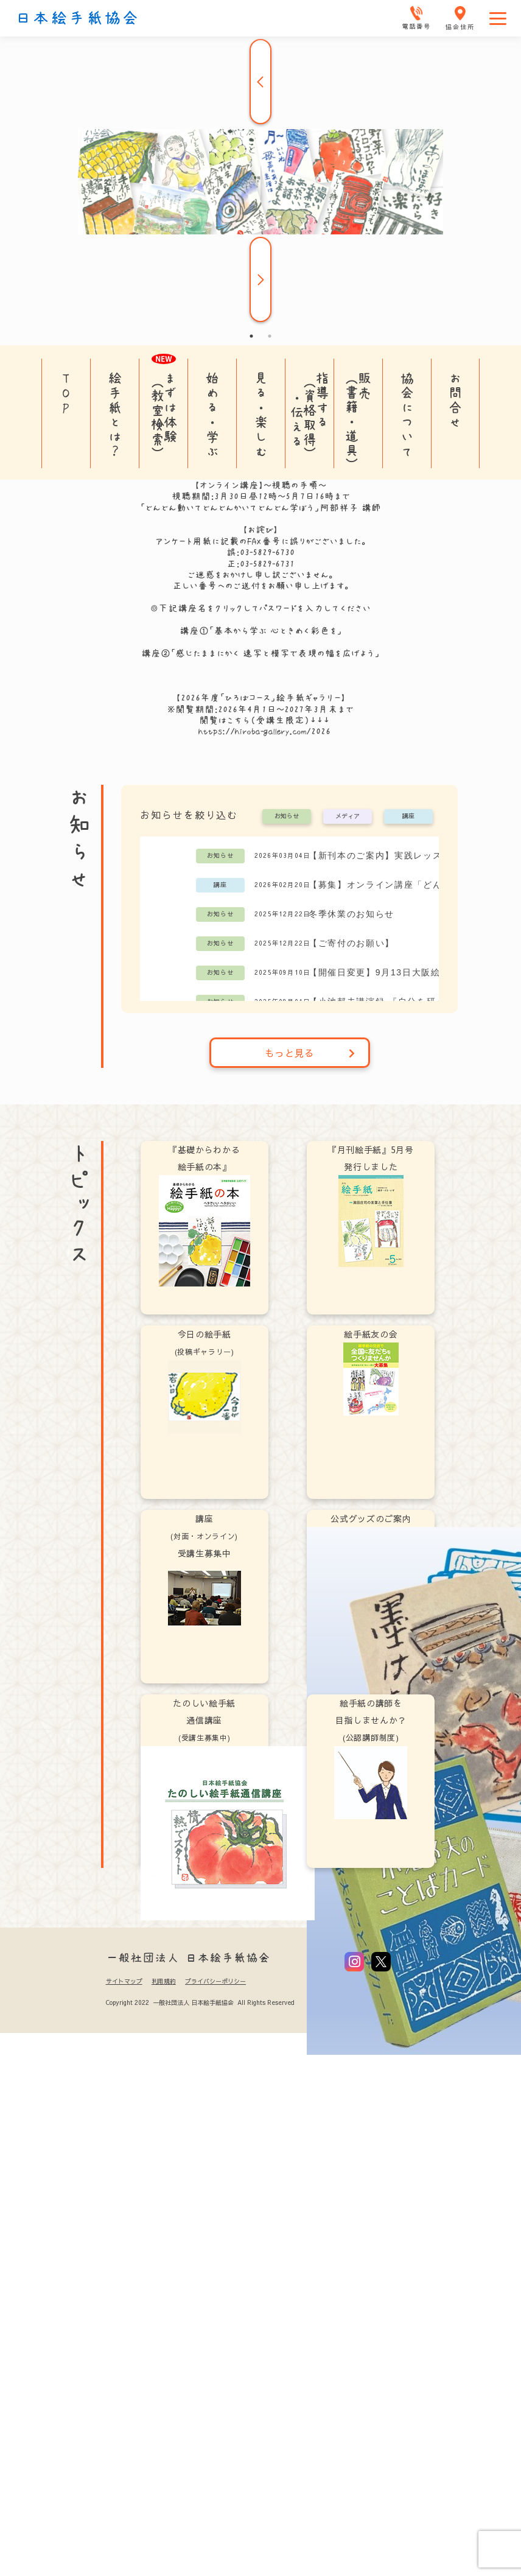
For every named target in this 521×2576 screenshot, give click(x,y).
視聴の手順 (294, 485)
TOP (66, 393)
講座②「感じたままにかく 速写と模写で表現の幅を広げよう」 (260, 653)
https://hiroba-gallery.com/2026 (264, 731)
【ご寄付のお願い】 (351, 943)
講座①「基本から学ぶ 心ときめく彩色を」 (261, 631)
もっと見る (310, 1052)
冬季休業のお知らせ (351, 914)
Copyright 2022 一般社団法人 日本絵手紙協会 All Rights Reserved (200, 2002)
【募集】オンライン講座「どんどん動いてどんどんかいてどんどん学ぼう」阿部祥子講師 (398, 885)
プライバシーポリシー (215, 1981)
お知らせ (286, 816)
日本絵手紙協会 (77, 18)
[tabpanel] (260, 181)
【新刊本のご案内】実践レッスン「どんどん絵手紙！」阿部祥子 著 (398, 855)
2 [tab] (270, 336)
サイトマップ (124, 1981)
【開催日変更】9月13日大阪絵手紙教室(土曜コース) (398, 972)
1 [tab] (251, 336)
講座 (408, 816)
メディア (347, 816)
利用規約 (164, 1981)
